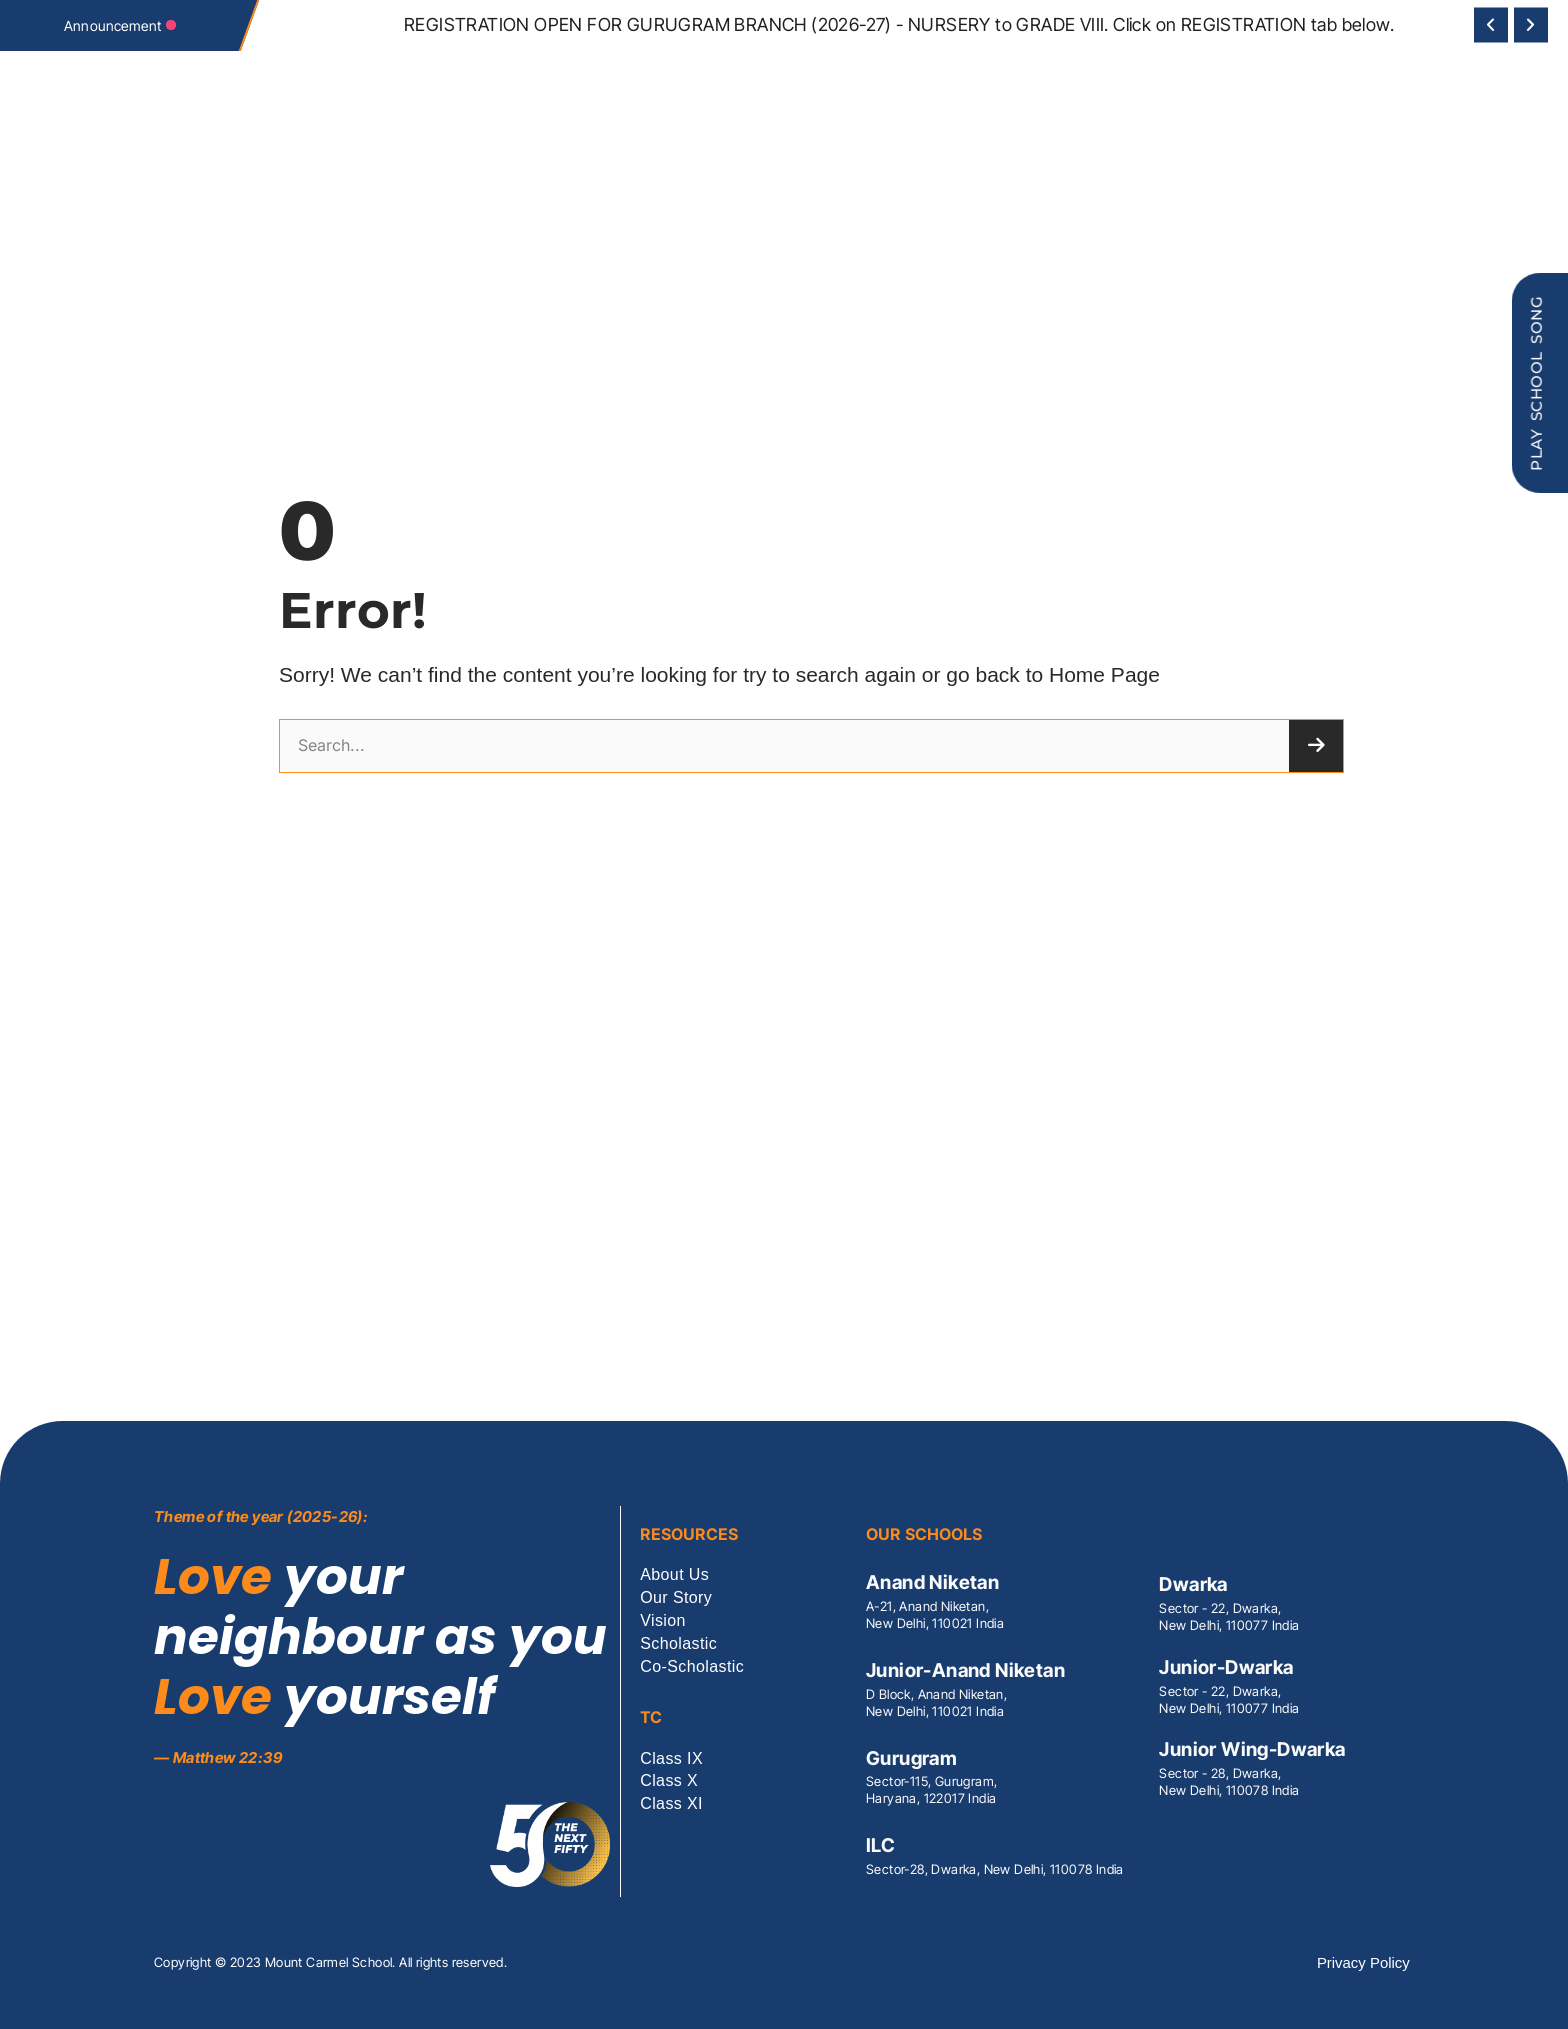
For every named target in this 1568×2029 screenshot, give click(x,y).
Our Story (676, 1598)
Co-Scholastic (905, 176)
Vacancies (1079, 176)
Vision (564, 176)
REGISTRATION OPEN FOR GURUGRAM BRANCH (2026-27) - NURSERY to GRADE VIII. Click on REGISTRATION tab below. (899, 24)
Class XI (671, 1804)
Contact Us (1000, 176)
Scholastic (724, 176)
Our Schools (636, 176)
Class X (669, 1781)
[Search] (1316, 746)
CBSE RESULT (809, 176)
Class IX (671, 1759)
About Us (674, 1575)
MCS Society (495, 176)
